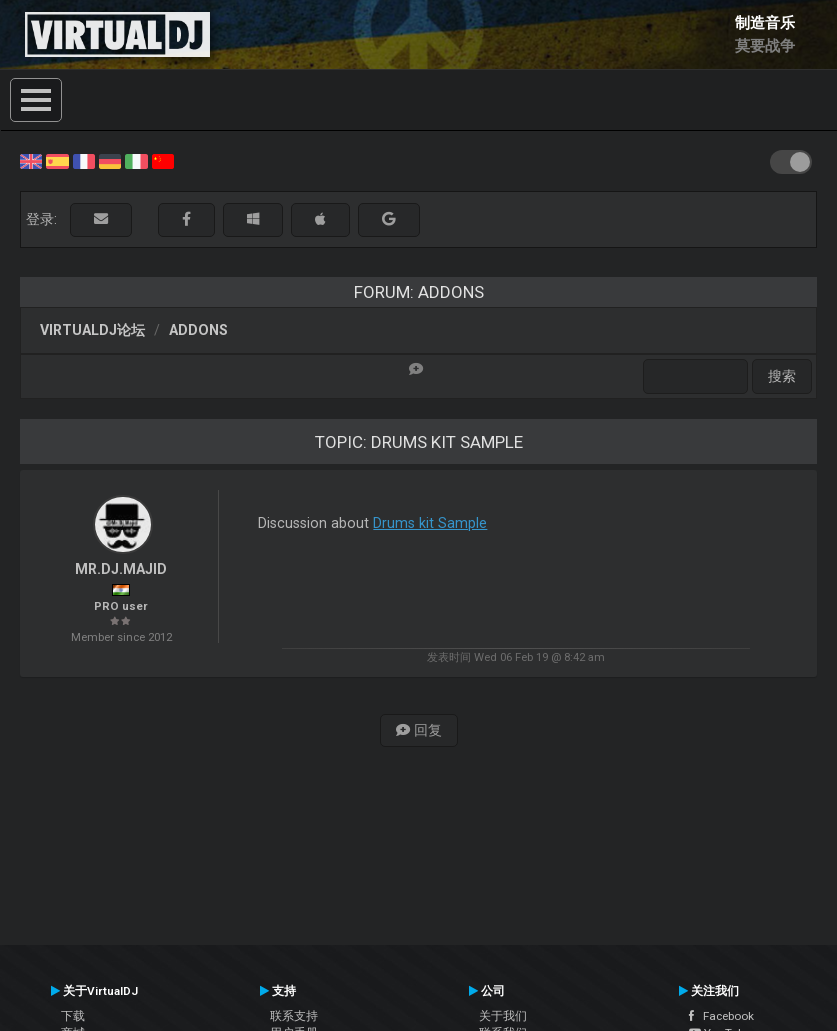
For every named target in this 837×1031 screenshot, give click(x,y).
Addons (198, 330)
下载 (73, 1016)
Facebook (721, 1016)
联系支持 (294, 1016)
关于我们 (503, 1016)
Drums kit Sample (430, 523)
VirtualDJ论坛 (92, 330)
